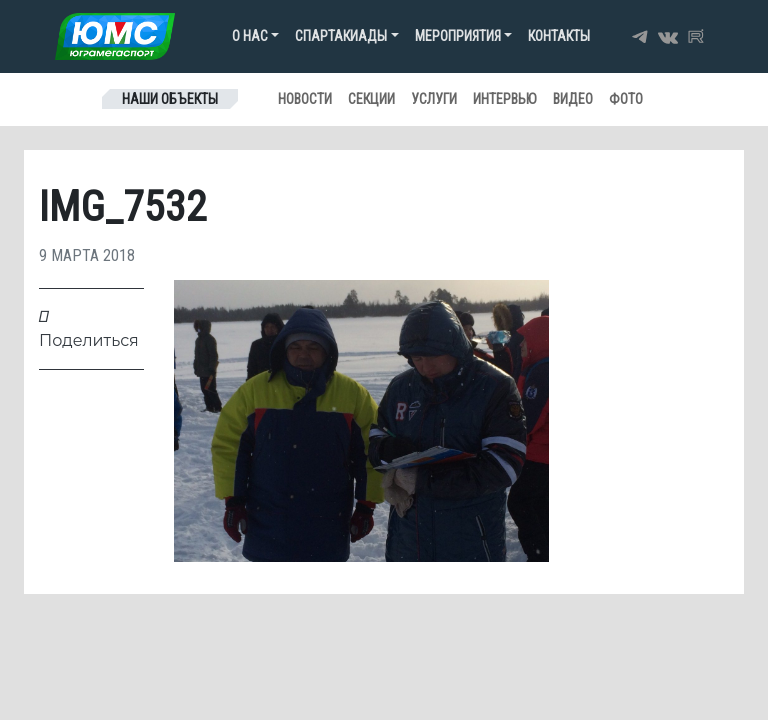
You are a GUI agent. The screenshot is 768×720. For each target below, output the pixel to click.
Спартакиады (341, 36)
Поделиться (89, 328)
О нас (250, 36)
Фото (626, 99)
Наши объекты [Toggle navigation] (170, 99)
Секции (371, 99)
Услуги (434, 99)
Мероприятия (458, 36)
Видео (573, 99)
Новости (305, 99)
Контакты (559, 36)
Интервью (505, 99)
